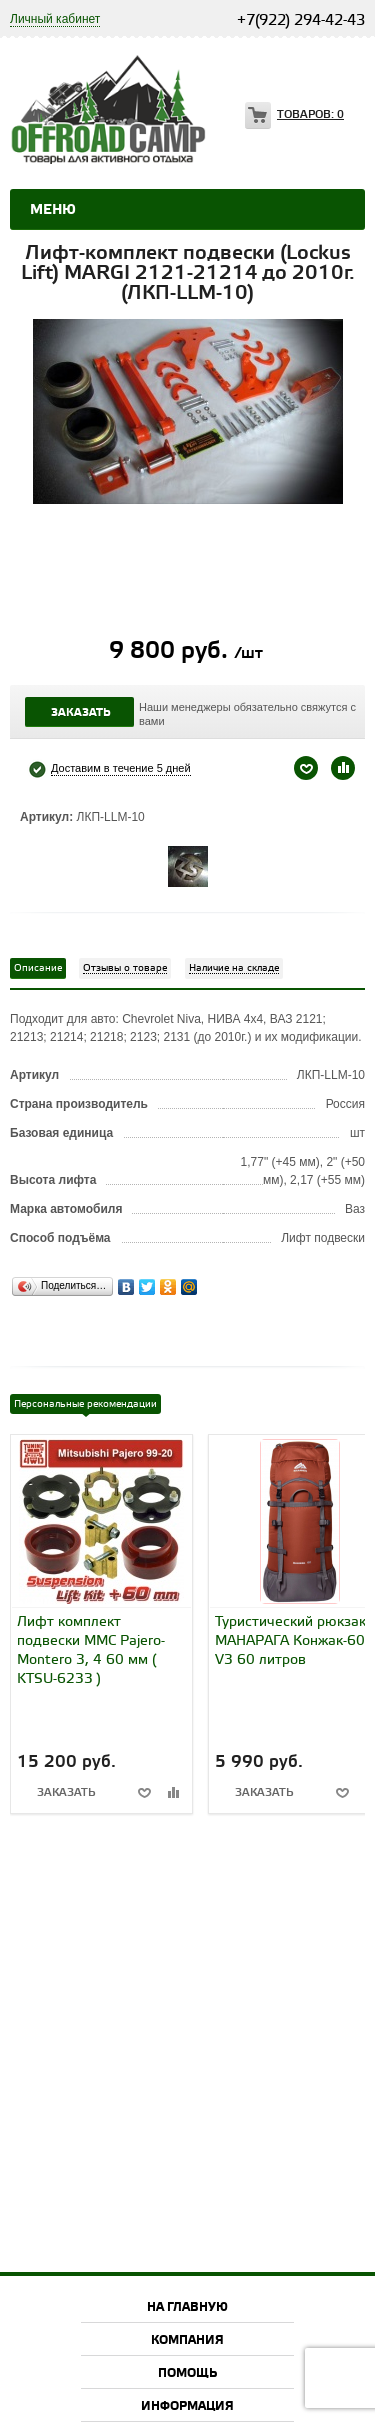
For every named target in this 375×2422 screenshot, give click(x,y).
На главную (187, 2307)
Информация (187, 2406)
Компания (187, 2340)
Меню (53, 210)
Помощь (187, 2373)
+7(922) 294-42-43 (301, 21)
